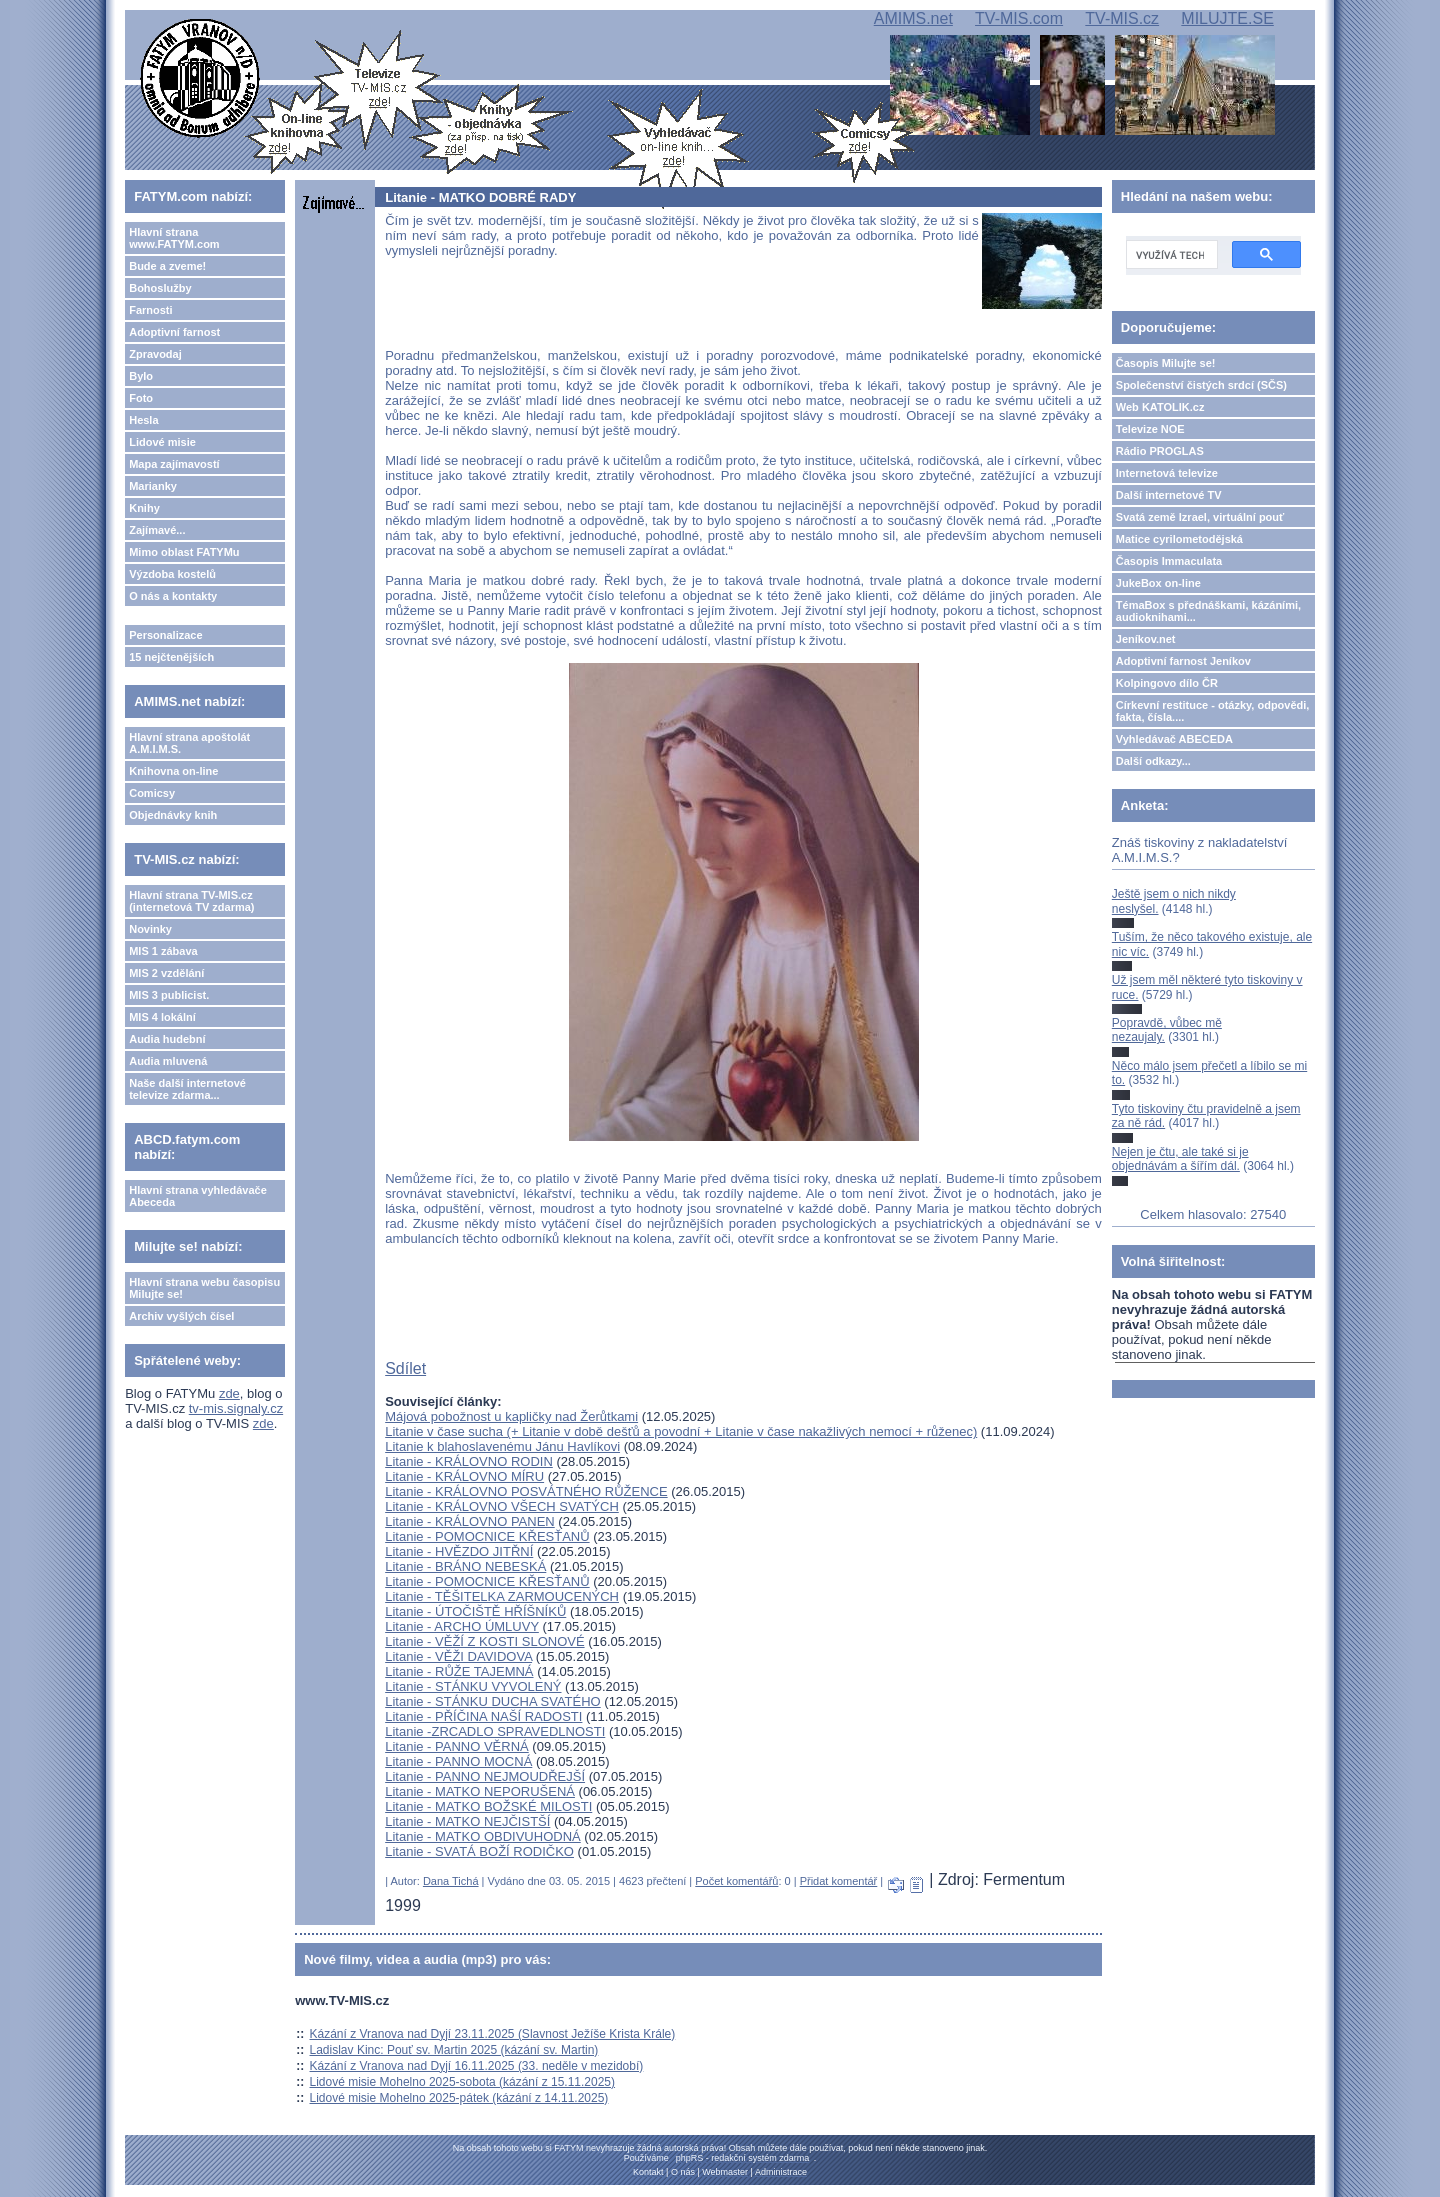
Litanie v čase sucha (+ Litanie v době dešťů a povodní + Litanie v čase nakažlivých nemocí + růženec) (681, 1431)
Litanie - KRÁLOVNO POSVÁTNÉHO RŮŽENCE (526, 1491)
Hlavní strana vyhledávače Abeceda (198, 1196)
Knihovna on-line (173, 771)
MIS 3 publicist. (169, 995)
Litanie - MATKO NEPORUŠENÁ (480, 1791)
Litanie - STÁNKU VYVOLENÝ (473, 1686)
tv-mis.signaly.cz (236, 1408)
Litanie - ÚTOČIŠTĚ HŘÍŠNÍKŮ (475, 1611)
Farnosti (150, 310)
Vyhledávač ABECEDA (1174, 739)
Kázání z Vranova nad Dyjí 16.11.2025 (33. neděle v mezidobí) (477, 2066)
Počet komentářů (736, 1881)
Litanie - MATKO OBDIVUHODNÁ (483, 1836)
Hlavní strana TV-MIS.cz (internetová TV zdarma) (191, 901)
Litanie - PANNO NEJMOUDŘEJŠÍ (485, 1776)
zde (229, 1393)
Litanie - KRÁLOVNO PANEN (470, 1521)
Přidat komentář (839, 1881)
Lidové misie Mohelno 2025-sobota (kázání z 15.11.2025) (463, 2082)
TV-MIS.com (1019, 18)
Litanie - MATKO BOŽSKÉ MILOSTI (488, 1806)
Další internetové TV (1169, 495)
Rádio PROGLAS (1160, 451)
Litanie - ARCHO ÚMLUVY (462, 1626)
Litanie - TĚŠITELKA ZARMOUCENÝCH (502, 1596)
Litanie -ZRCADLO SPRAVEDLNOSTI (495, 1731)
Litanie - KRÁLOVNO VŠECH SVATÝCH (502, 1506)
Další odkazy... (1153, 761)
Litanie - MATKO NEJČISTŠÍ (467, 1821)
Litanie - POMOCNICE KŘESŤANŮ (487, 1536)
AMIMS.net (913, 18)
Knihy (144, 508)
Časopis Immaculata (1169, 561)
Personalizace (165, 635)
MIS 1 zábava (163, 951)
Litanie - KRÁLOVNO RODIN (469, 1461)
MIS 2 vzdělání (166, 973)
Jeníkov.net (1146, 639)
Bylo (141, 376)
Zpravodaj (155, 354)
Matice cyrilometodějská (1179, 539)
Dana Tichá (451, 1881)
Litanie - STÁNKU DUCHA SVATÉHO (493, 1701)
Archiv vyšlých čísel (181, 1316)
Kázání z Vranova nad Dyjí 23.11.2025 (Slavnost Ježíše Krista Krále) (493, 2034)
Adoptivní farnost (174, 332)
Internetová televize (1167, 473)
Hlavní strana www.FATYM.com (174, 238)
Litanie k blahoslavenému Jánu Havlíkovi (502, 1446)
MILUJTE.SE (1227, 18)
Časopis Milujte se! (1166, 363)
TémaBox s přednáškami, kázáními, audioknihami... (1208, 611)
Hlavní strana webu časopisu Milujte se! (204, 1288)
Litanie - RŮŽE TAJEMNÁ (459, 1671)
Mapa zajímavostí (174, 464)
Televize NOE (1150, 429)
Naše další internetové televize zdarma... (187, 1089)
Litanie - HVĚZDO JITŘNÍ (459, 1551)
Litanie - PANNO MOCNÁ (458, 1761)
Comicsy (152, 793)
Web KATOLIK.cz (1160, 407)
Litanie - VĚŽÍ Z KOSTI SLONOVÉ (484, 1641)
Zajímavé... (157, 530)
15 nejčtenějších (171, 657)
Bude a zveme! (167, 266)
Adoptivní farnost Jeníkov (1183, 661)
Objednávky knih (173, 815)
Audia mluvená (168, 1061)
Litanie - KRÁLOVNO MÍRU (464, 1476)
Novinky (150, 929)
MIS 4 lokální (162, 1017)
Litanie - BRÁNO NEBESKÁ (465, 1566)
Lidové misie (162, 442)
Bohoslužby (160, 288)
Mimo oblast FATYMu (184, 552)
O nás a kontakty (173, 596)
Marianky (153, 486)
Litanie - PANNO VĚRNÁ (457, 1746)
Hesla (143, 420)
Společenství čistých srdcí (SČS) (1201, 385)
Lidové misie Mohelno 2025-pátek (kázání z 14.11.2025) (459, 2098)
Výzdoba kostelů (172, 574)
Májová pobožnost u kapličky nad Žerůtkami (511, 1416)
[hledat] (1170, 255)
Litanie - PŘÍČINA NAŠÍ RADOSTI (483, 1716)
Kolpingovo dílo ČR (1167, 683)
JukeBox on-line (1158, 583)
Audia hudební (167, 1039)
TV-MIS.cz (1122, 18)
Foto (141, 398)
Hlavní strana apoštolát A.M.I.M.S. (189, 743)
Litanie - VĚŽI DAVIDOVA (458, 1656)
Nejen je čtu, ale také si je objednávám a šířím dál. (1180, 1159)
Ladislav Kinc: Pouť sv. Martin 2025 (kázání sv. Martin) (454, 2050)
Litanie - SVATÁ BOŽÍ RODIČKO (479, 1851)
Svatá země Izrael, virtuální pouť (1200, 517)
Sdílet (405, 1368)
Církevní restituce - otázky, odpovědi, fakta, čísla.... (1213, 711)
